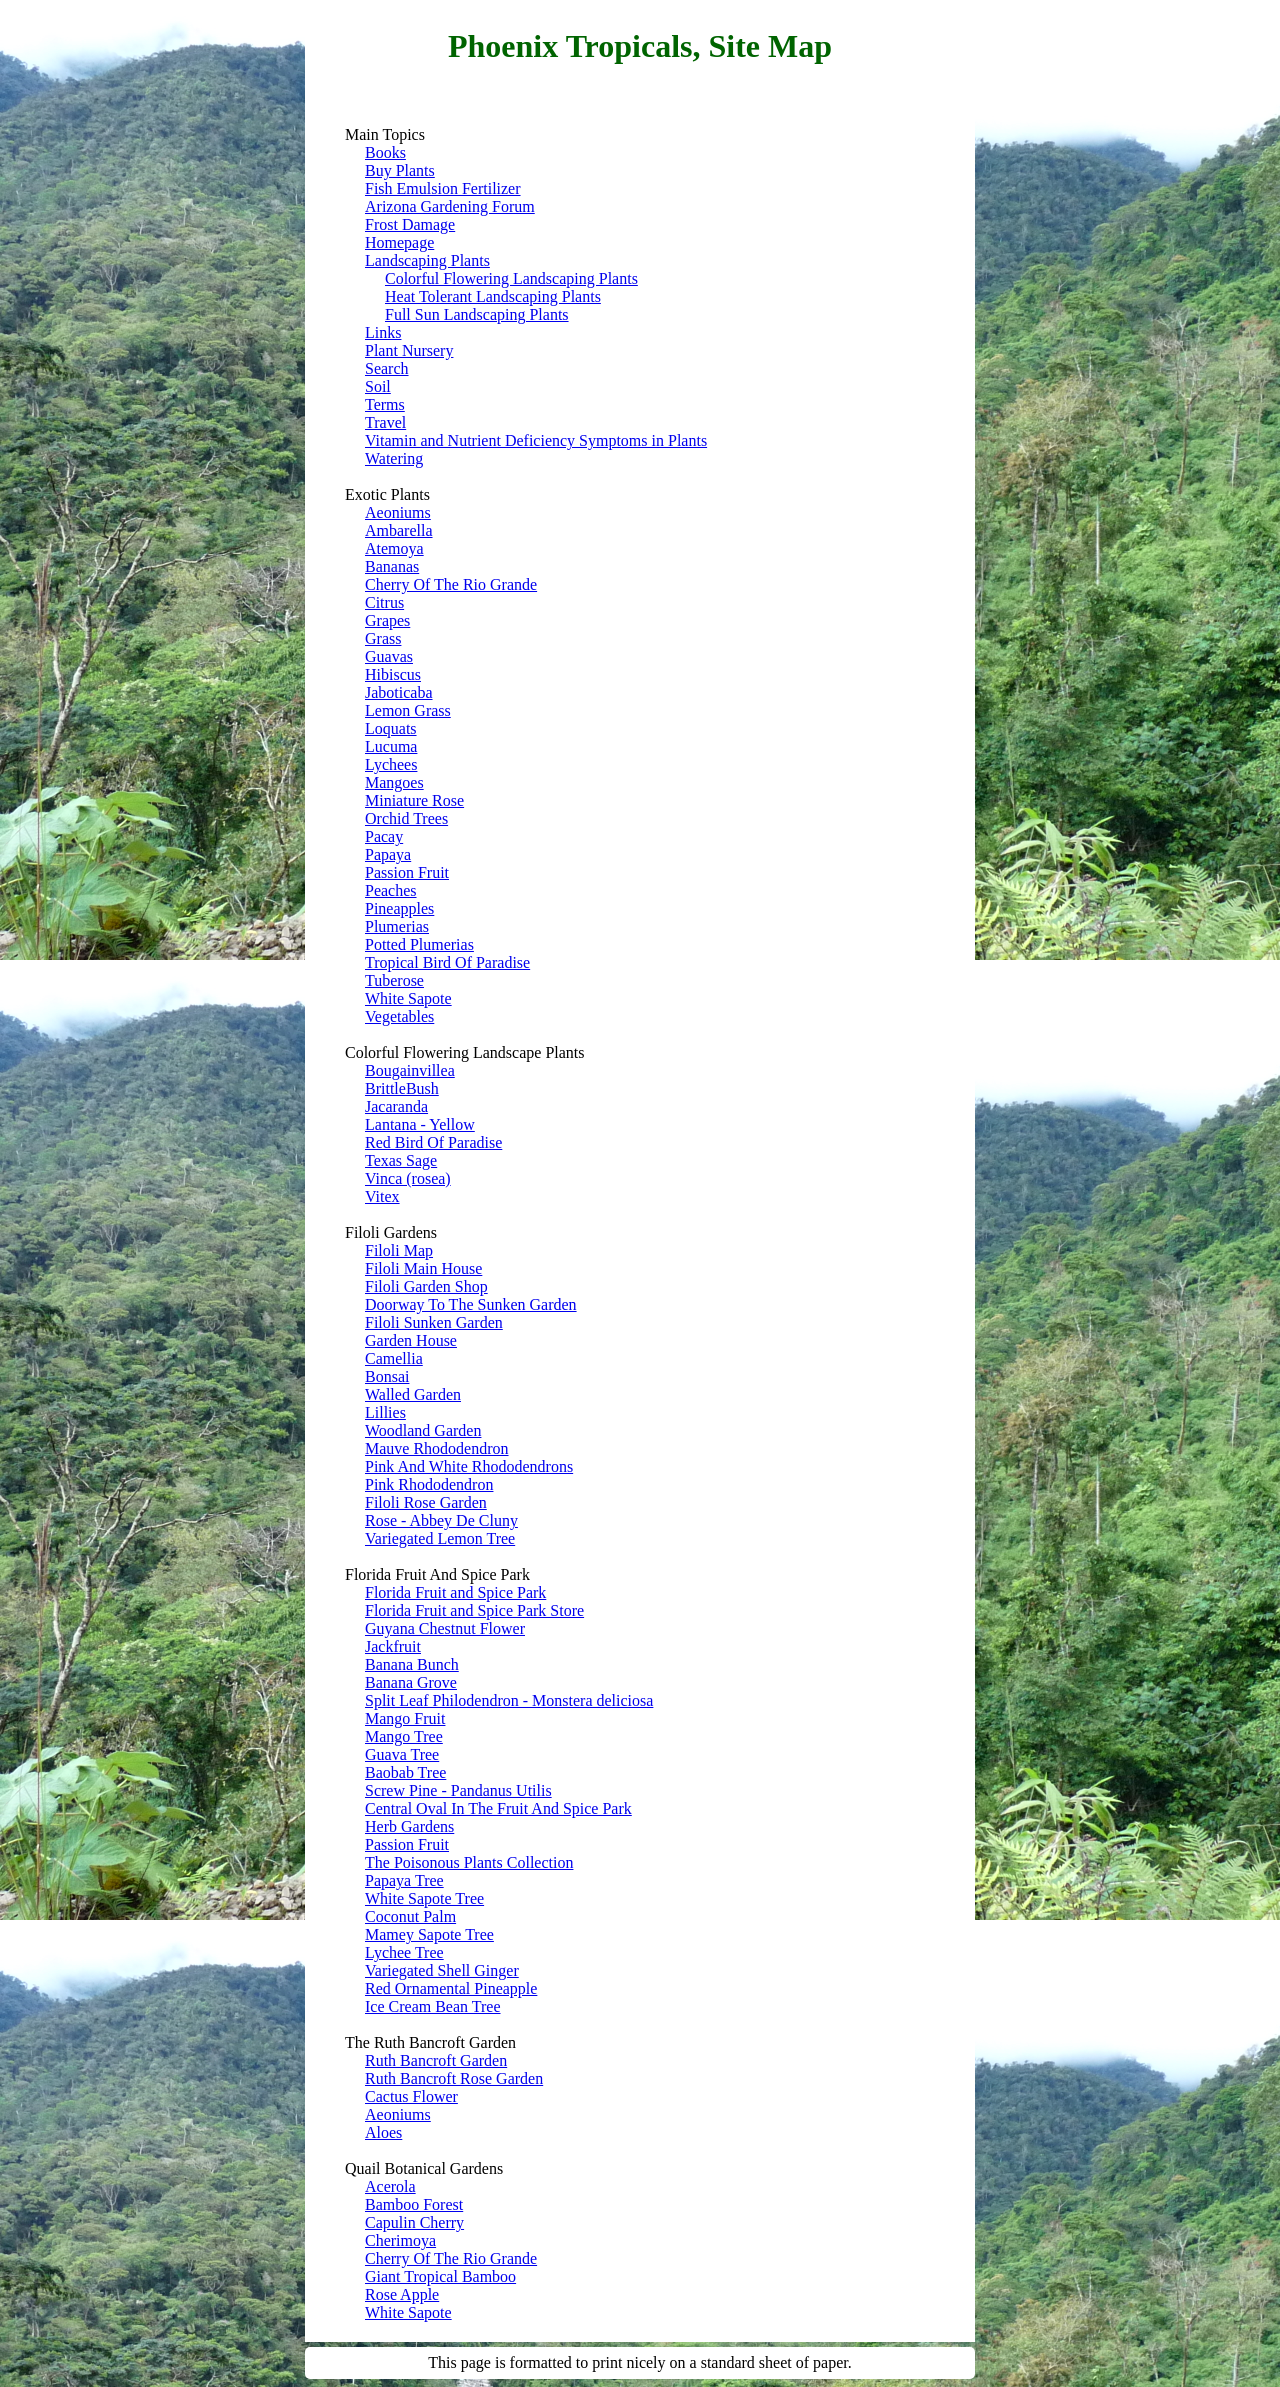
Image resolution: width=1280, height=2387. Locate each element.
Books (385, 152)
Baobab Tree (405, 1772)
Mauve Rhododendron (437, 1448)
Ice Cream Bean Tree (433, 2006)
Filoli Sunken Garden (434, 1322)
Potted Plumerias (419, 944)
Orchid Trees (406, 818)
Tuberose (394, 980)
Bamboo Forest (414, 2204)
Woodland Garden (423, 1430)
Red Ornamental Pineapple (451, 1988)
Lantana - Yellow (420, 1124)
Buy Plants (400, 170)
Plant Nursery (409, 350)
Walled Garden (413, 1394)
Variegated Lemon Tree (440, 1538)
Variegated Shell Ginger (442, 1970)
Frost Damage (410, 224)
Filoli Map (399, 1250)
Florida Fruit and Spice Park (455, 1592)
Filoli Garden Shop (426, 1286)
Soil (378, 386)
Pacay (384, 836)
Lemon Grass (408, 710)
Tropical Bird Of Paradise (447, 962)
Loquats (391, 728)
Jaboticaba (399, 692)
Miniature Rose (414, 800)
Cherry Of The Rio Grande (451, 584)
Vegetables (399, 1016)
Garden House (411, 1340)
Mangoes (394, 782)
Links (383, 332)
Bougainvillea (410, 1070)
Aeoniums (398, 512)
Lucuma (391, 746)
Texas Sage (401, 1160)
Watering (394, 458)
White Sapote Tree (424, 1898)
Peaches (391, 890)
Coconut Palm (410, 1916)
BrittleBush (402, 1088)
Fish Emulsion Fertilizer (443, 188)
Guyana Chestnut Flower (445, 1628)
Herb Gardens (409, 1826)
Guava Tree (402, 1754)
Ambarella (399, 530)
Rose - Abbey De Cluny (441, 1520)
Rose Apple (402, 2294)
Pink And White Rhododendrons (469, 1466)
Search (387, 368)
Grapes (387, 620)
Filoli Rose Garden (426, 1502)
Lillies (385, 1412)
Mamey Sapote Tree (429, 1934)
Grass (383, 638)
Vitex (382, 1196)
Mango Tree (404, 1736)
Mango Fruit (405, 1718)
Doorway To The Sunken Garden (471, 1304)
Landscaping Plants (427, 260)
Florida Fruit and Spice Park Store (474, 1610)
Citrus (384, 602)
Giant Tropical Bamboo (440, 2276)
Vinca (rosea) (408, 1178)
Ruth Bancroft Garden (436, 2060)
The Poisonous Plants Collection (469, 1862)
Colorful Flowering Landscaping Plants (511, 278)
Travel (385, 422)
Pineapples (399, 908)
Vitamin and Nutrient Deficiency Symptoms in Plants (536, 440)
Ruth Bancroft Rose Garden (454, 2078)
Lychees (391, 764)
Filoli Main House (423, 1268)
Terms (385, 404)
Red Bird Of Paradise (433, 1142)
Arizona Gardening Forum (450, 206)
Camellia (394, 1358)
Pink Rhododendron (429, 1484)
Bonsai (387, 1376)
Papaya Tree (404, 1880)
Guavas (389, 656)
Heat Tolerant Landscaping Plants (493, 296)
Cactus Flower (411, 2096)
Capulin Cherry (414, 2222)
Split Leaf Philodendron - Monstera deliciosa (509, 1700)
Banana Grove (411, 1682)
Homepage (399, 242)
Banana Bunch (412, 1664)
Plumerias (397, 926)
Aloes (383, 2132)
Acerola (390, 2186)
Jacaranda (396, 1106)
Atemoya (394, 548)
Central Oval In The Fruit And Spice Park (498, 1808)
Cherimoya (400, 2240)
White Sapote (408, 998)
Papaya (388, 854)
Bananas (392, 566)
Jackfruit (393, 1646)
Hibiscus (393, 674)
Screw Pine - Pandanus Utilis (458, 1790)
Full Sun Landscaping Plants (477, 314)
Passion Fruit (407, 872)
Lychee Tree (404, 1952)
